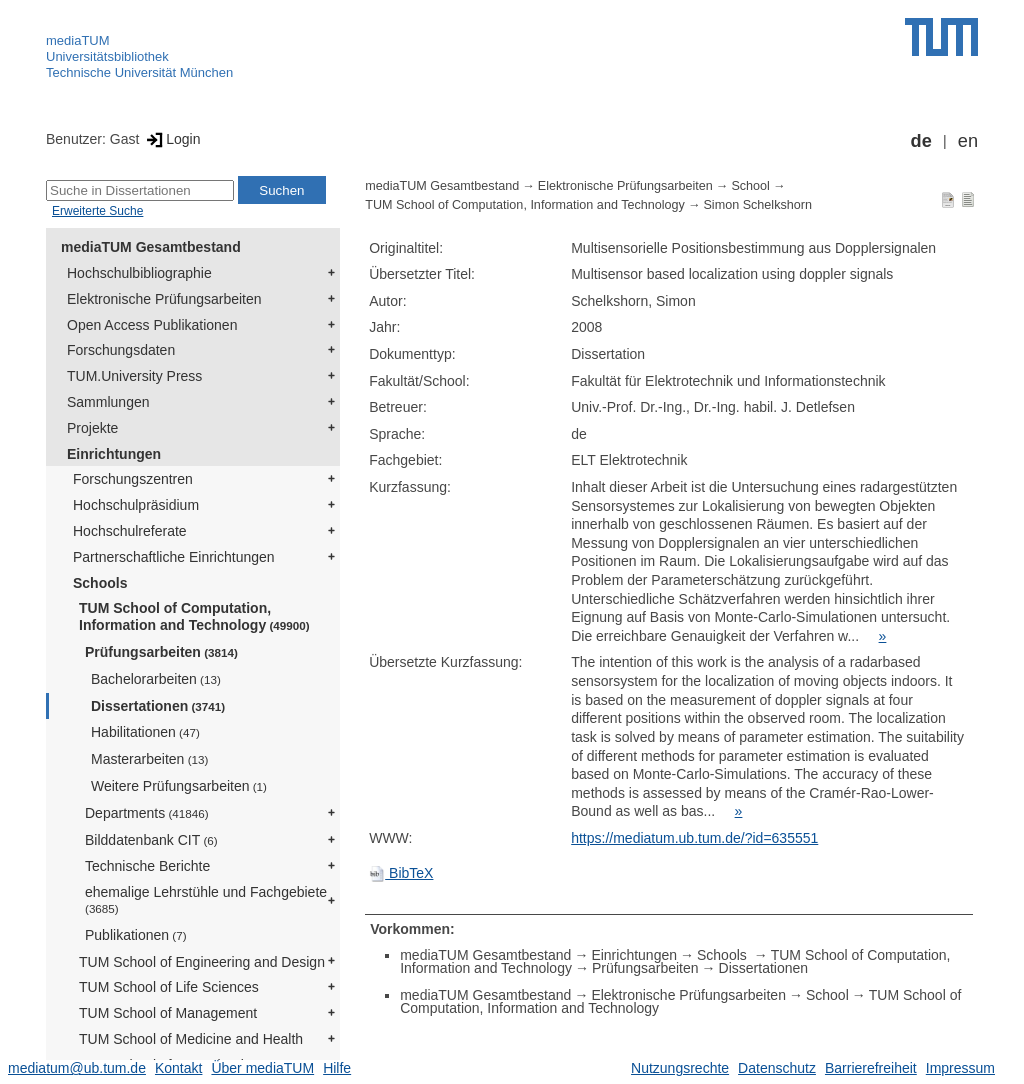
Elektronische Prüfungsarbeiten (164, 299)
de (921, 141)
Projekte (92, 428)
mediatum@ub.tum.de (77, 1068)
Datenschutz (777, 1068)
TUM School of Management (168, 1013)
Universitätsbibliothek (107, 56)
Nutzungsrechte (680, 1068)
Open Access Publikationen (152, 325)
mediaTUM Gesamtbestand (151, 247)
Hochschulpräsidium (136, 505)
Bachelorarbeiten (156, 679)
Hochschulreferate (130, 531)
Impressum (960, 1068)
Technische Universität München (139, 72)
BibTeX (401, 873)
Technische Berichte (147, 866)
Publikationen (136, 935)
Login (171, 139)
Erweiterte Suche (97, 211)
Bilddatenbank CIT (151, 840)
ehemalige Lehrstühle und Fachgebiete (206, 899)
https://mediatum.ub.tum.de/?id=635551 (694, 838)
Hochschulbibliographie (139, 273)
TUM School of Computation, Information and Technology (194, 616)
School (750, 186)
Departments (147, 813)
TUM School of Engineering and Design (202, 962)
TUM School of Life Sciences (169, 987)
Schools (100, 583)
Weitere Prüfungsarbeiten (179, 786)
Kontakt (178, 1068)
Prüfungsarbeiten (161, 652)
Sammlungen (108, 402)
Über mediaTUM (262, 1068)
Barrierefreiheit (871, 1068)
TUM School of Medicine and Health (191, 1039)
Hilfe (337, 1068)
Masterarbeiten (149, 759)
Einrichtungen (114, 454)
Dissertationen (158, 706)
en (968, 141)
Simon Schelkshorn (757, 205)
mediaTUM (78, 40)
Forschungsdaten (121, 350)
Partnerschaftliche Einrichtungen (174, 557)
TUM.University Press (134, 376)
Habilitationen (145, 732)
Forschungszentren (133, 479)
